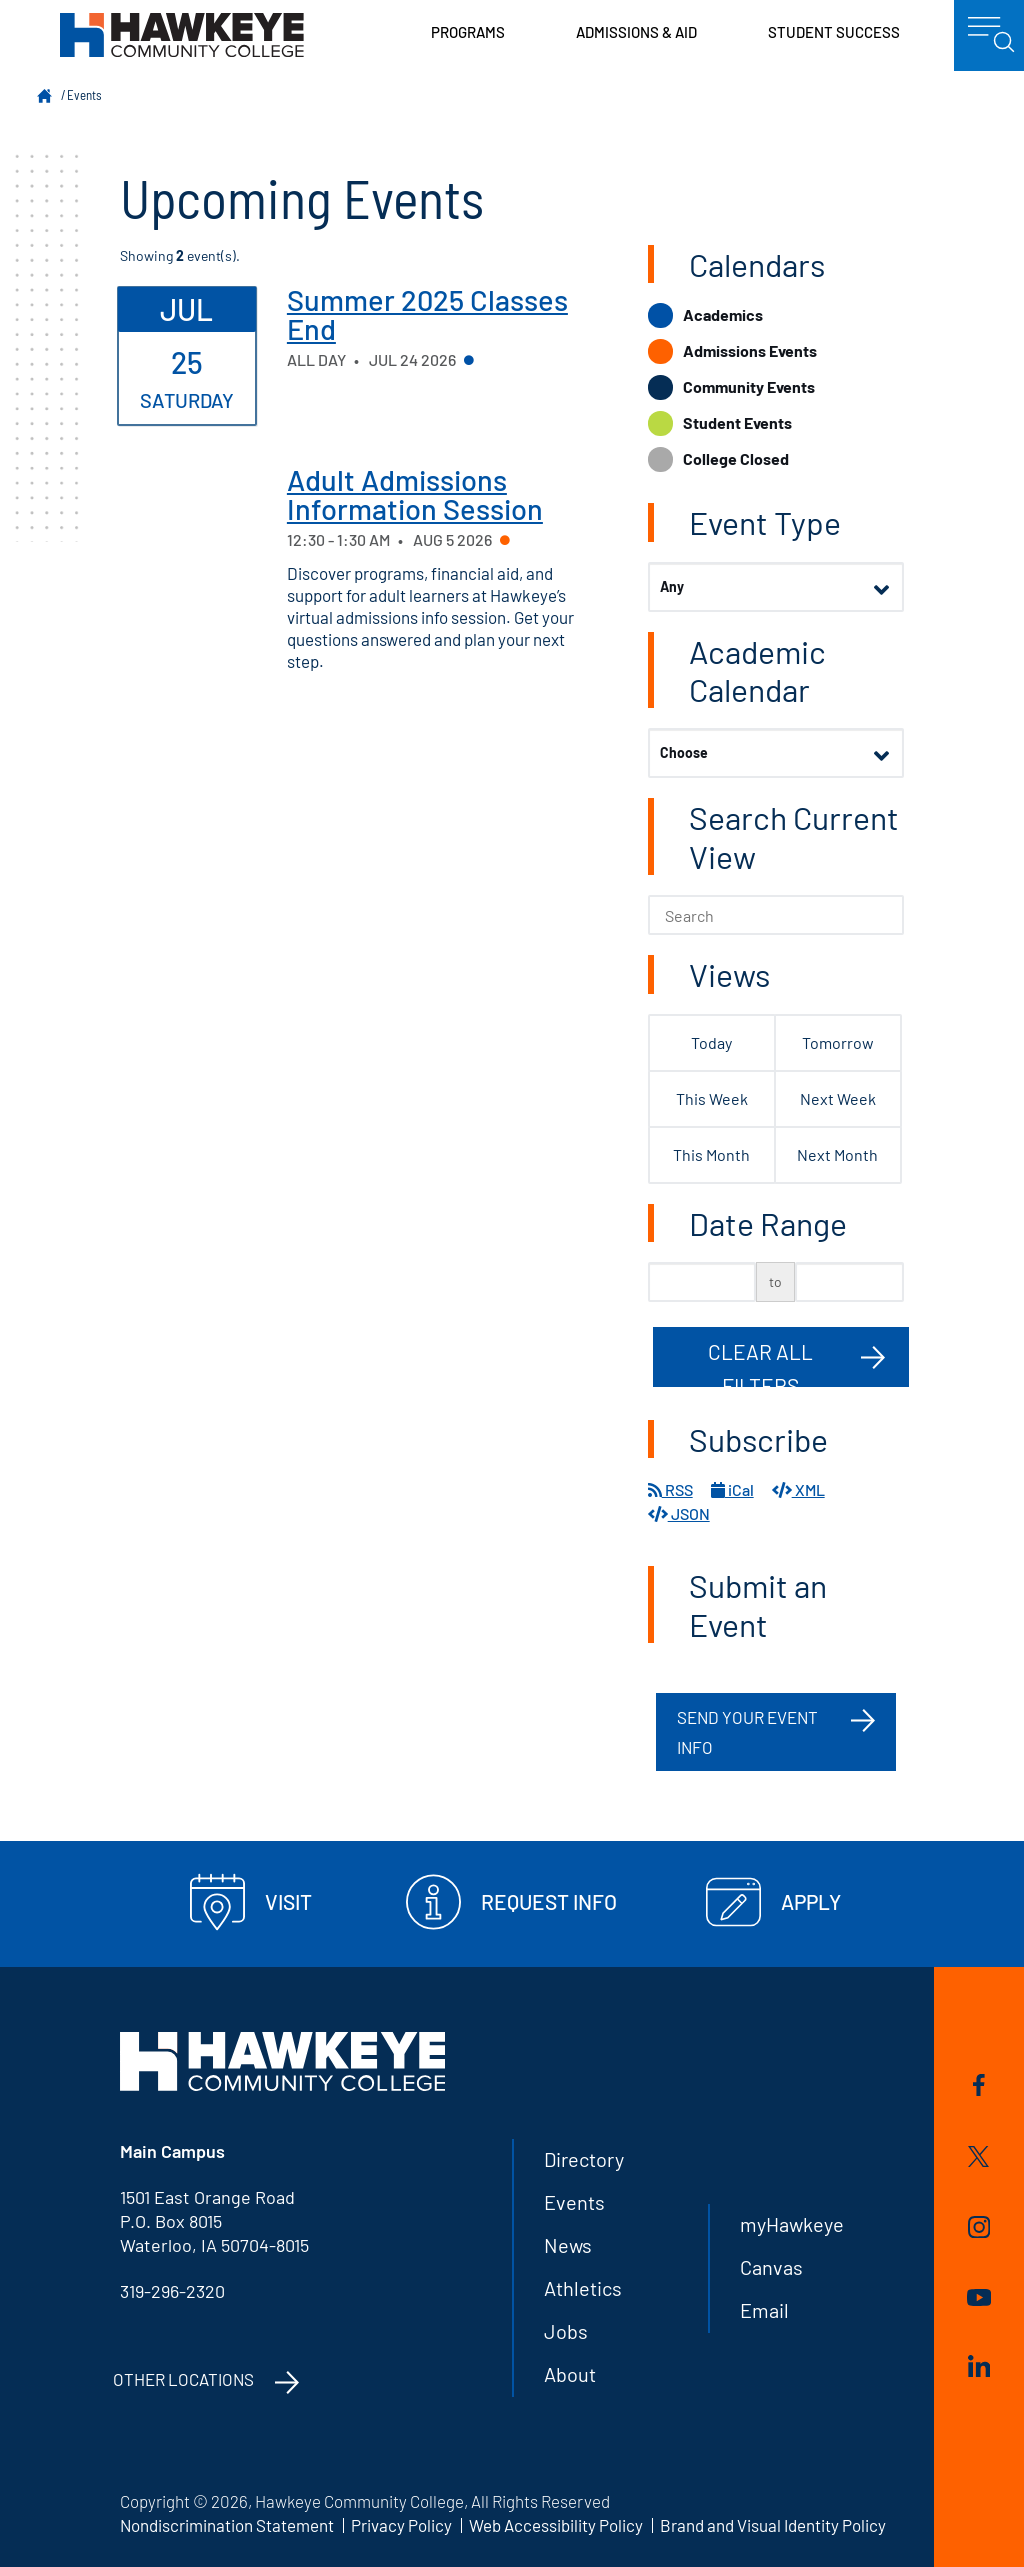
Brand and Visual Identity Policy (773, 2525)
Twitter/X (978, 2156)
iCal (732, 1489)
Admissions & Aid (636, 32)
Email (764, 2310)
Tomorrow (838, 1042)
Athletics (583, 2288)
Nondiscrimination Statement (227, 2525)
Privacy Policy (401, 2525)
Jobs (566, 2331)
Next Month (837, 1154)
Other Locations (183, 2379)
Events (84, 95)
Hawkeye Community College (182, 35)
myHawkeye (792, 2224)
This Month (711, 1154)
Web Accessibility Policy (556, 2525)
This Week (712, 1098)
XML (798, 1489)
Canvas (771, 2267)
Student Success (834, 32)
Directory (584, 2159)
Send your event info (747, 1732)
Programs (468, 32)
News (568, 2245)
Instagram (979, 2227)
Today (711, 1042)
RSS (670, 1489)
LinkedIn (979, 2366)
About (570, 2374)
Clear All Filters (760, 1363)
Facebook (979, 2085)
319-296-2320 (172, 2291)
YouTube (979, 2297)
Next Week (838, 1098)
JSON (679, 1513)
